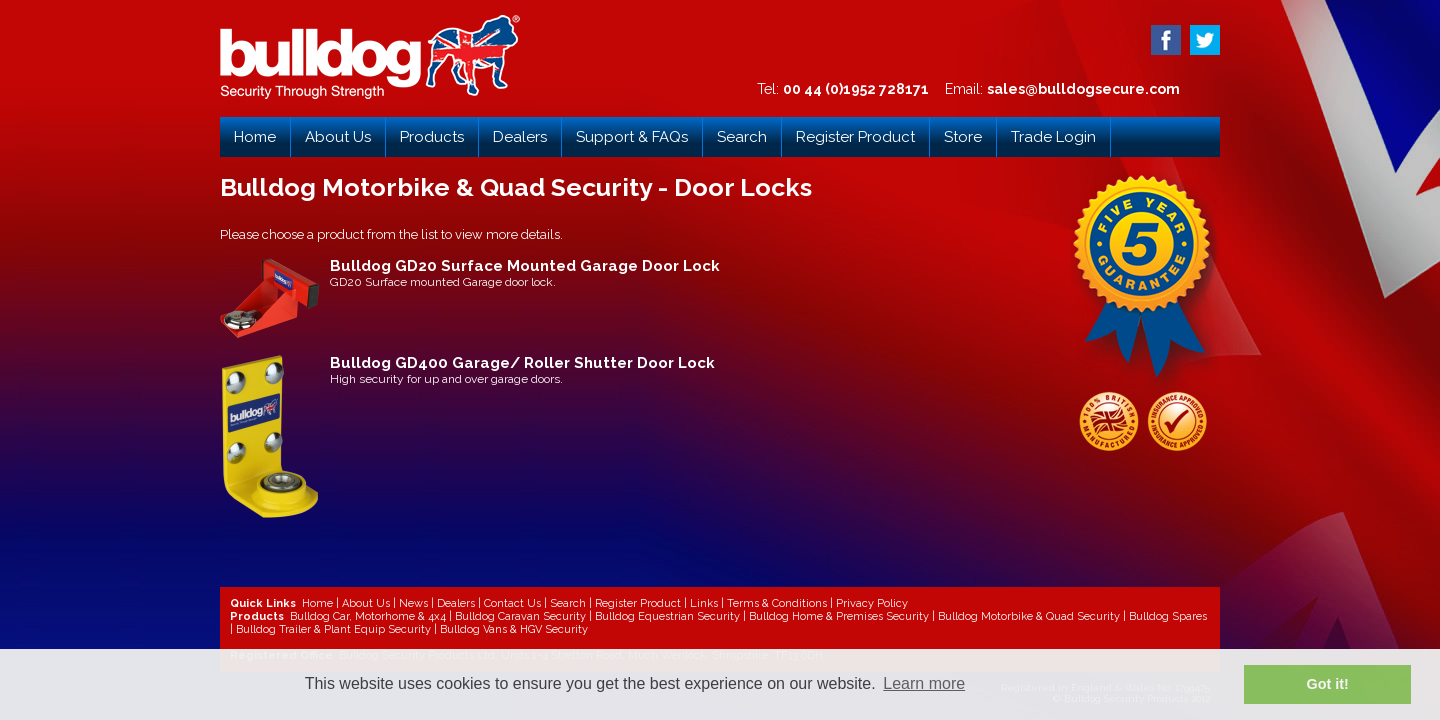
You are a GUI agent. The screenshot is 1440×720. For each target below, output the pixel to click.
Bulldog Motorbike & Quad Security (1029, 616)
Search (742, 137)
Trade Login (1053, 137)
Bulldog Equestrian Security (667, 616)
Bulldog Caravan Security (520, 616)
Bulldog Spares (1168, 616)
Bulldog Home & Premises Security (839, 616)
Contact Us (512, 603)
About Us (338, 137)
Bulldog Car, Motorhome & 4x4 (368, 616)
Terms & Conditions (777, 603)
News (413, 603)
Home (255, 137)
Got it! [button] (1328, 684)
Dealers (520, 137)
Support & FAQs (632, 137)
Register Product (855, 137)
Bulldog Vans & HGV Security (514, 629)
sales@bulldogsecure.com (1083, 89)
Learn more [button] (924, 683)
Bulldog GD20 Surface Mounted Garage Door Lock (525, 266)
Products (432, 137)
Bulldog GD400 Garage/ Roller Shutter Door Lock (522, 363)
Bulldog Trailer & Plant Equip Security (333, 629)
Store (963, 137)
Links (704, 603)
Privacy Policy (872, 603)
